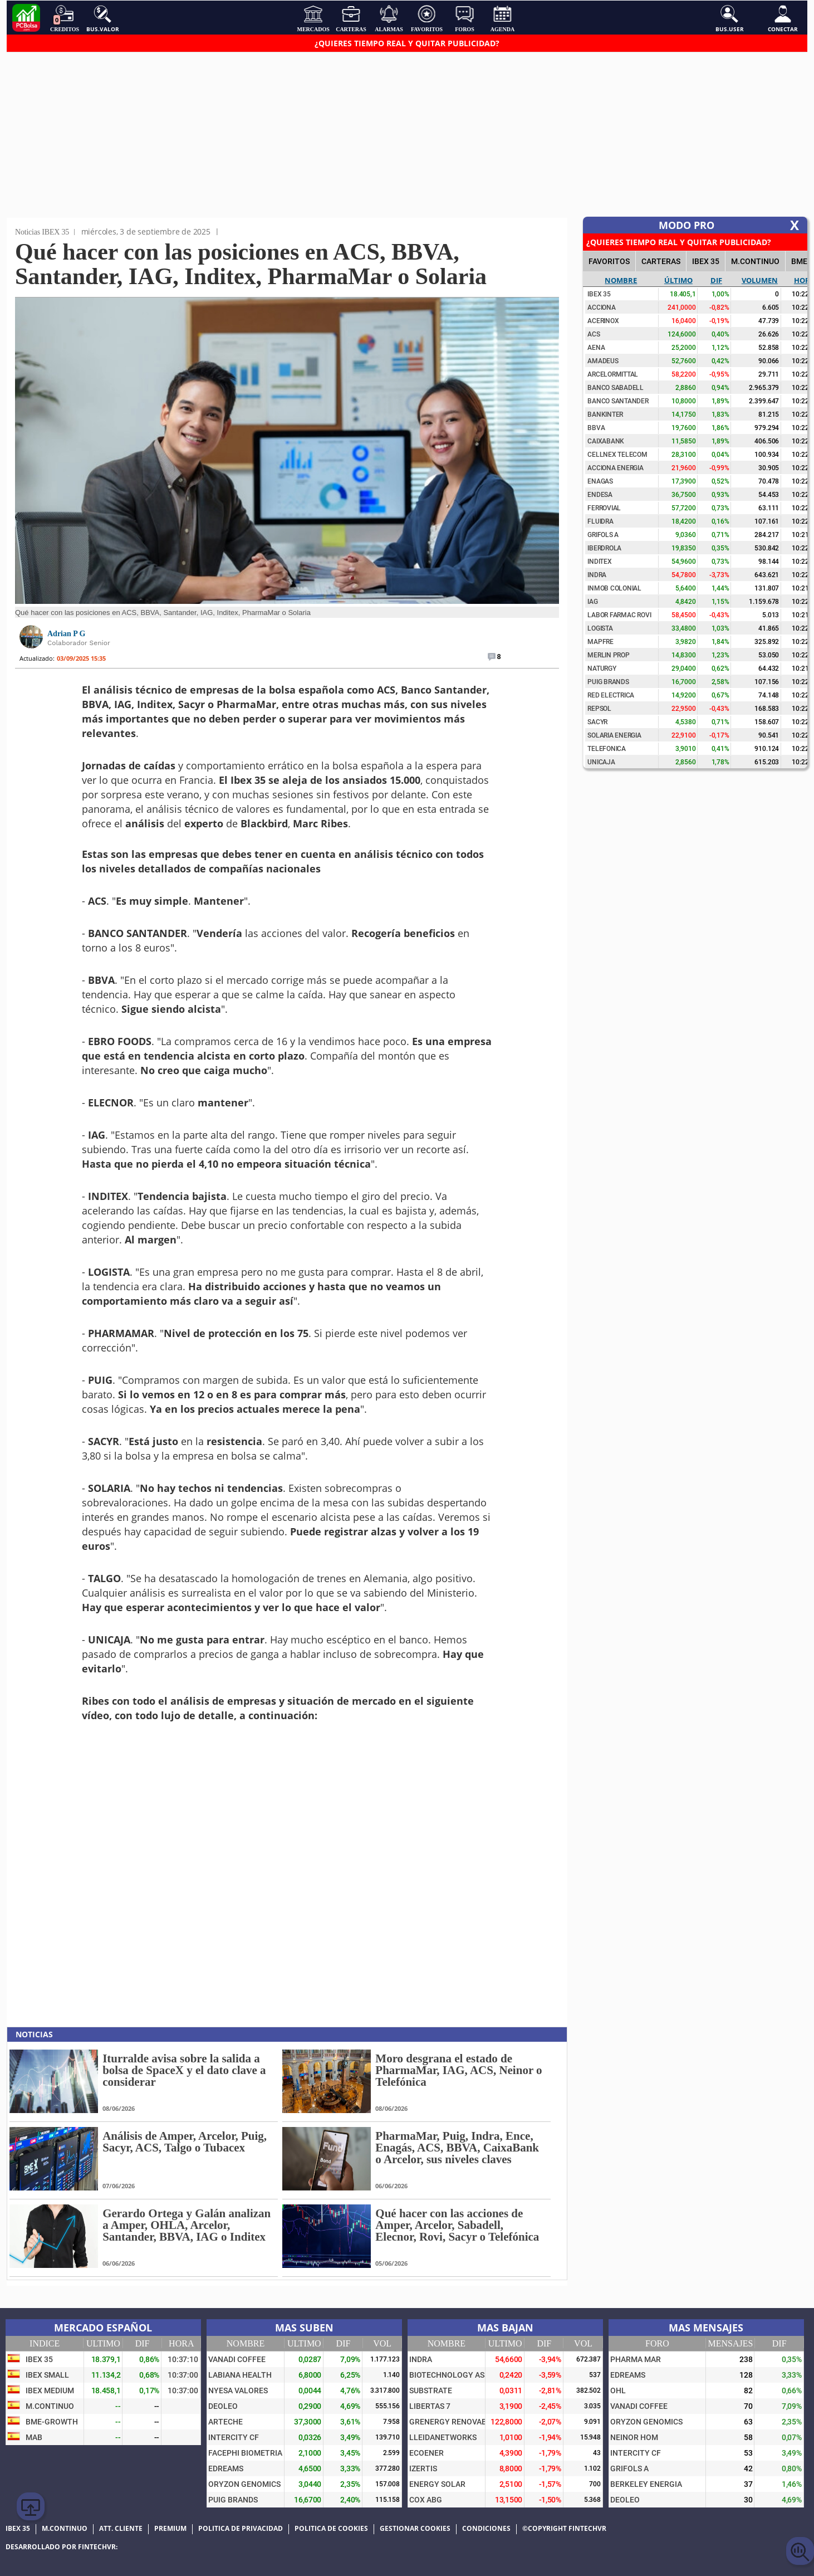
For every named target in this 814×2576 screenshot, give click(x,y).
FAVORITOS (609, 261)
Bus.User (729, 18)
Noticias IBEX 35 (42, 232)
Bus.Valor (102, 18)
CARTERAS (660, 261)
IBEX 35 (705, 261)
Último (678, 280)
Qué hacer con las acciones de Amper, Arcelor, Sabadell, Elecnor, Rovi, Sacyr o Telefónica (457, 2225)
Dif (716, 280)
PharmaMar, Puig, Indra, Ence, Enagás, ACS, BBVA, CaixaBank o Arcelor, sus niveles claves (457, 2147)
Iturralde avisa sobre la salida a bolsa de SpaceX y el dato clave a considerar (184, 2070)
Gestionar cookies (415, 2528)
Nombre (621, 280)
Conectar (783, 18)
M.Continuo (755, 261)
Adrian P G (66, 634)
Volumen (760, 280)
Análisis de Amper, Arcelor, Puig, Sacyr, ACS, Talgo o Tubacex (184, 2141)
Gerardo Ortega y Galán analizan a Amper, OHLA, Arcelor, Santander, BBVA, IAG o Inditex (186, 2225)
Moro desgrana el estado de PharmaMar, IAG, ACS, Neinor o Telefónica (458, 2070)
